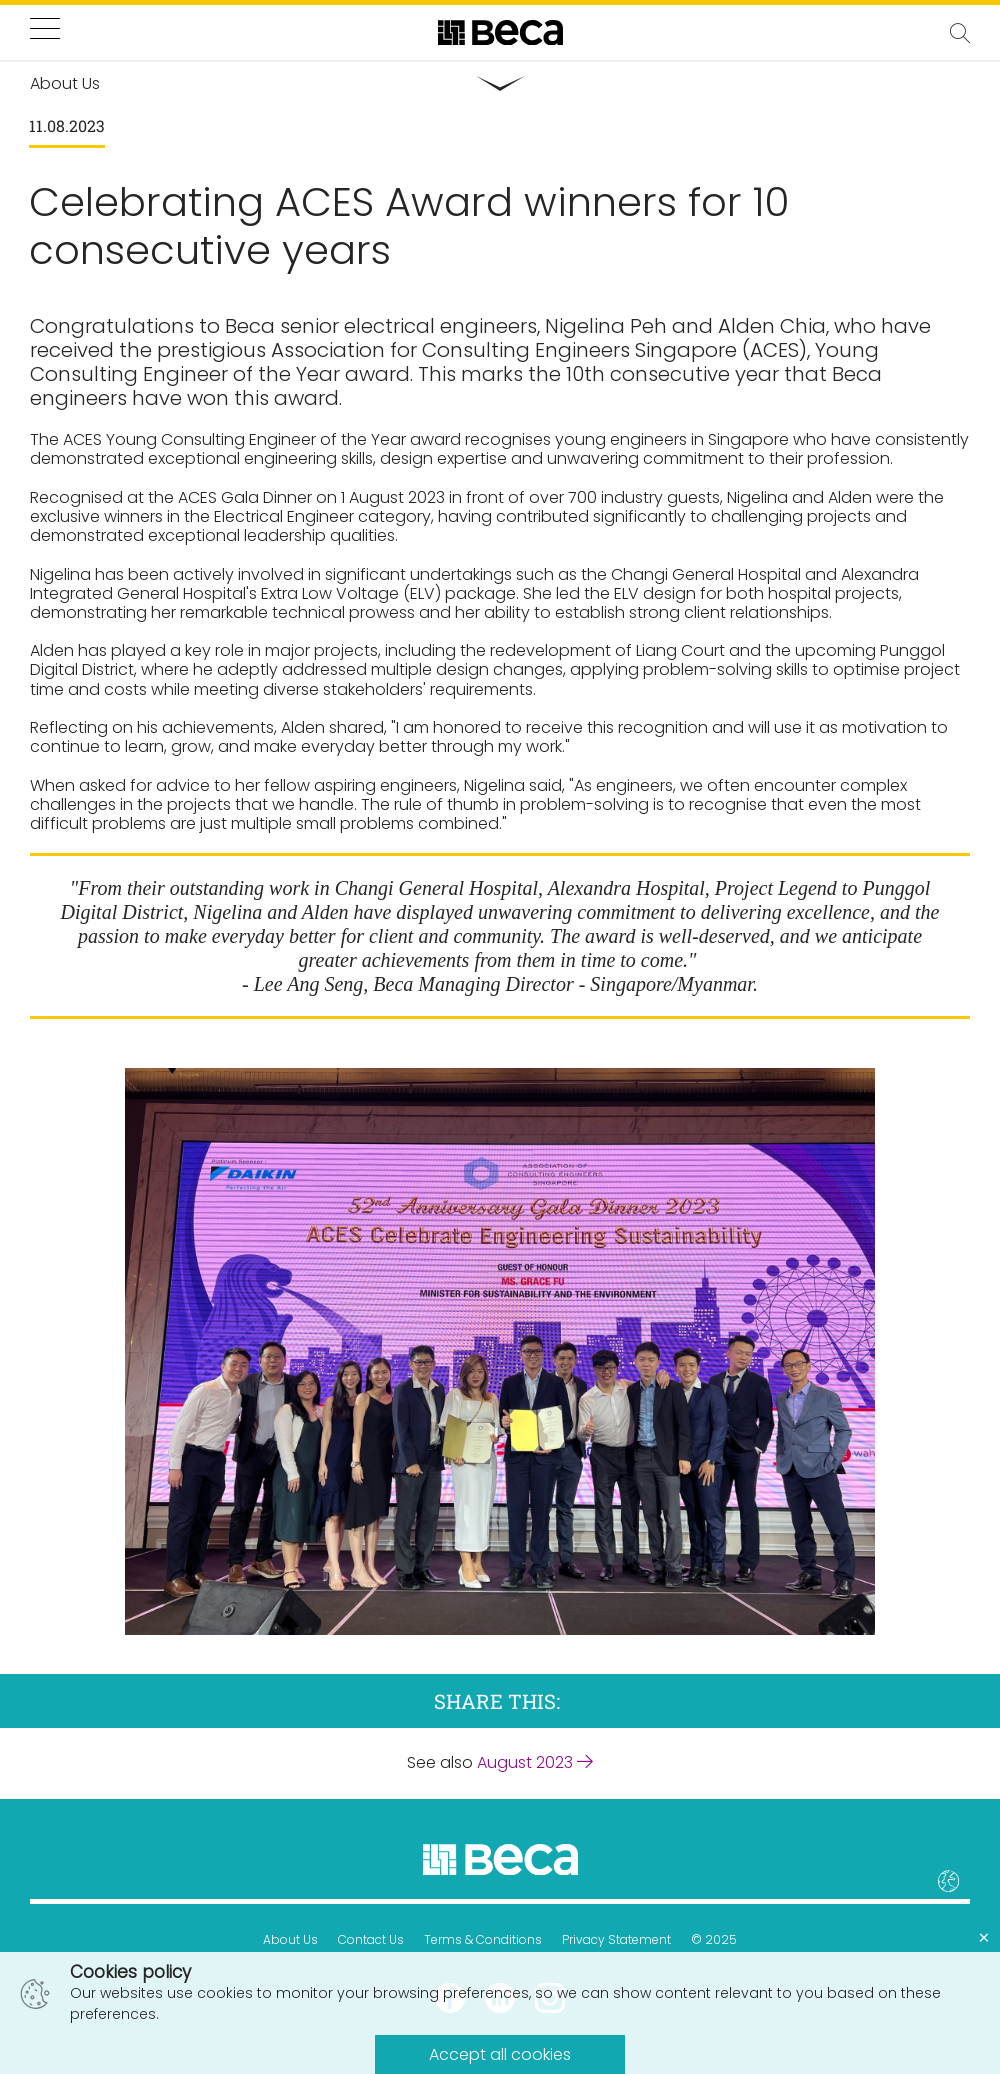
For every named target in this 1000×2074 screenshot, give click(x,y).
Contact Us (371, 1939)
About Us (290, 1939)
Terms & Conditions (483, 1939)
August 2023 (535, 1762)
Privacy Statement (616, 1939)
